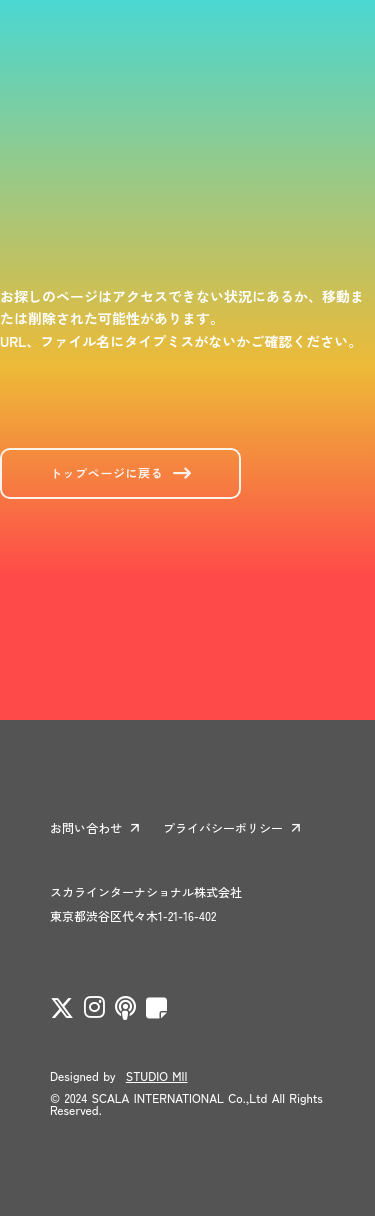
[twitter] (62, 1008)
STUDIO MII (157, 1076)
